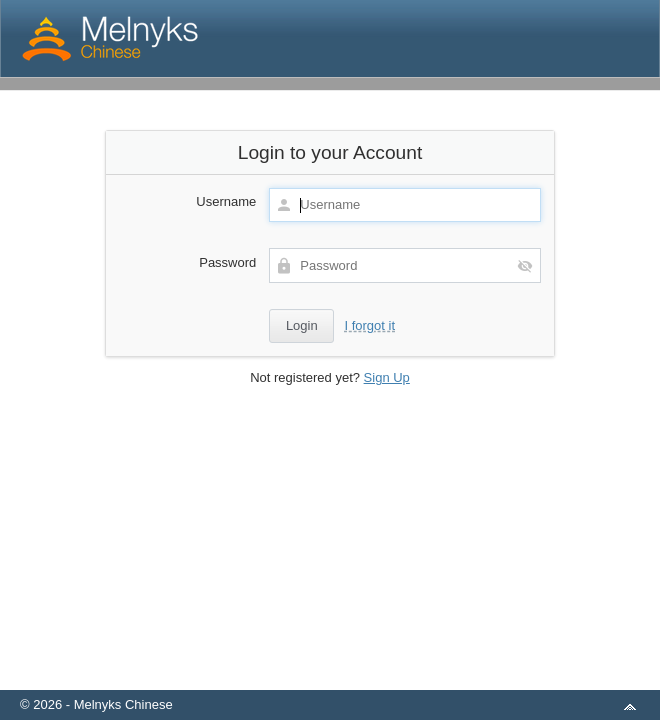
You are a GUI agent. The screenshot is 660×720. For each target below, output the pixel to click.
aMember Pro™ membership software (353, 678)
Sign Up (387, 377)
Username (226, 201)
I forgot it (369, 325)
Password (227, 262)
